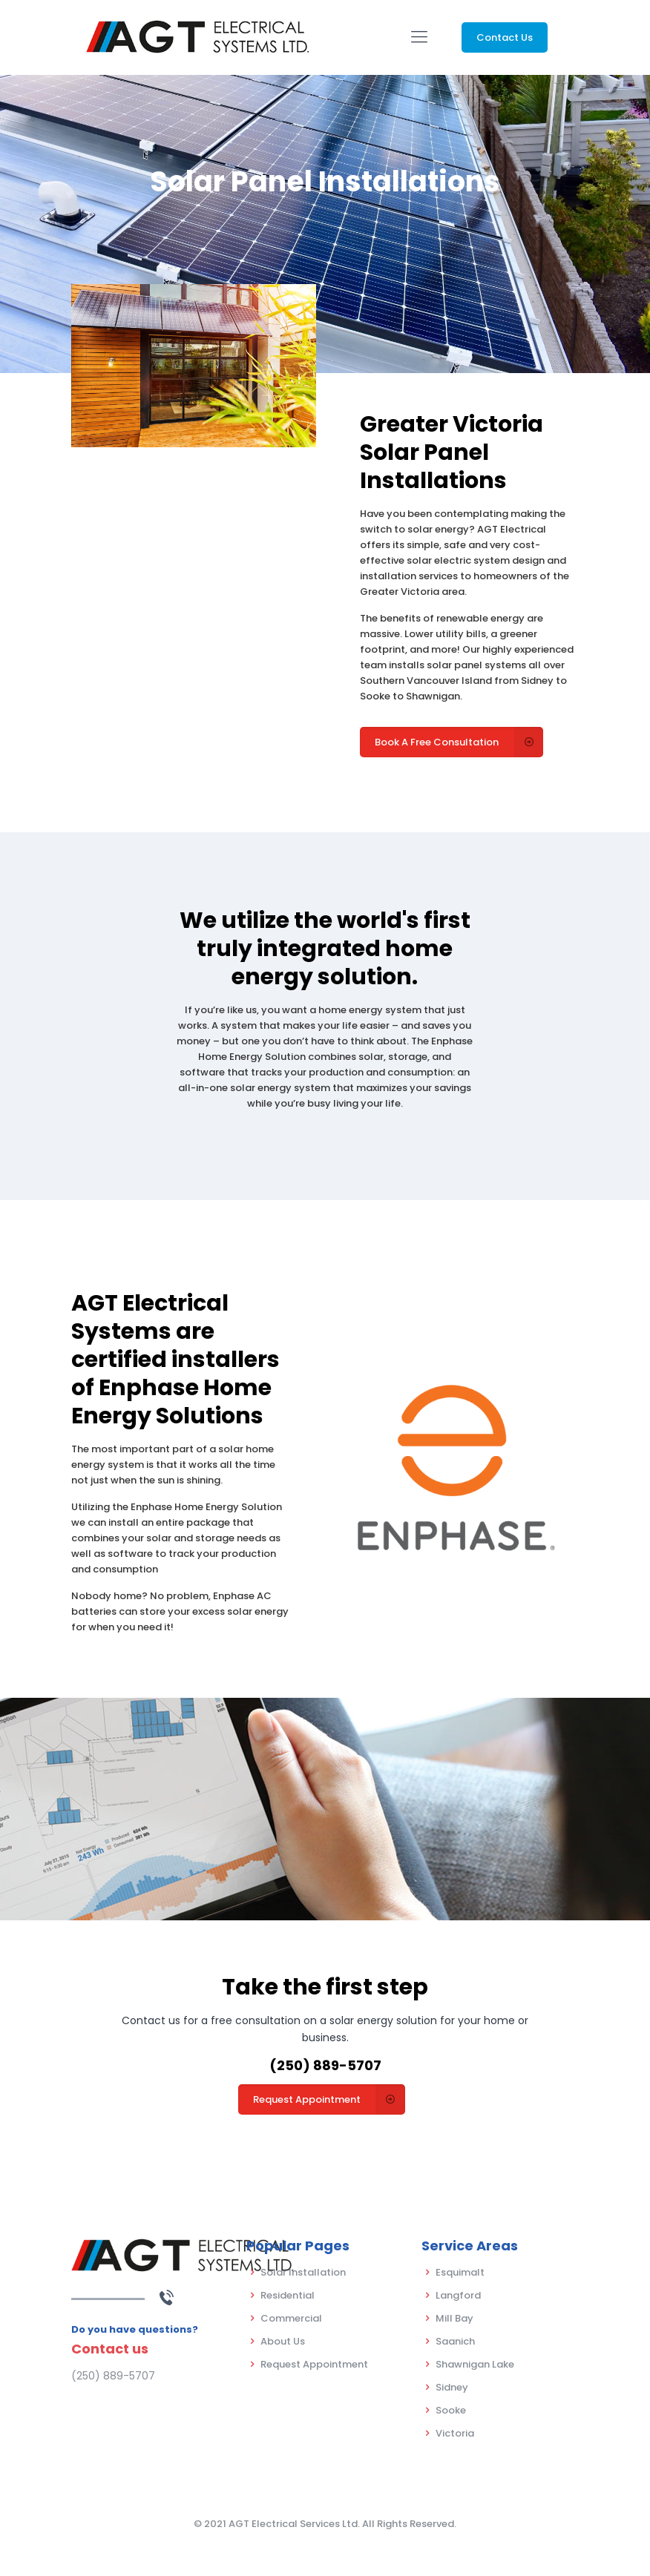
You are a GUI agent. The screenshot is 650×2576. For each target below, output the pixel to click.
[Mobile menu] (419, 37)
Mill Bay (454, 2318)
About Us (282, 2341)
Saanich (455, 2341)
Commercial (291, 2318)
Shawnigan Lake (475, 2364)
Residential (287, 2295)
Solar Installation (303, 2272)
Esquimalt (460, 2272)
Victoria (455, 2433)
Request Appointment (314, 2364)
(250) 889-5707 (325, 2065)
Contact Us (504, 37)
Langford (458, 2295)
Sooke (451, 2410)
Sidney (452, 2387)
